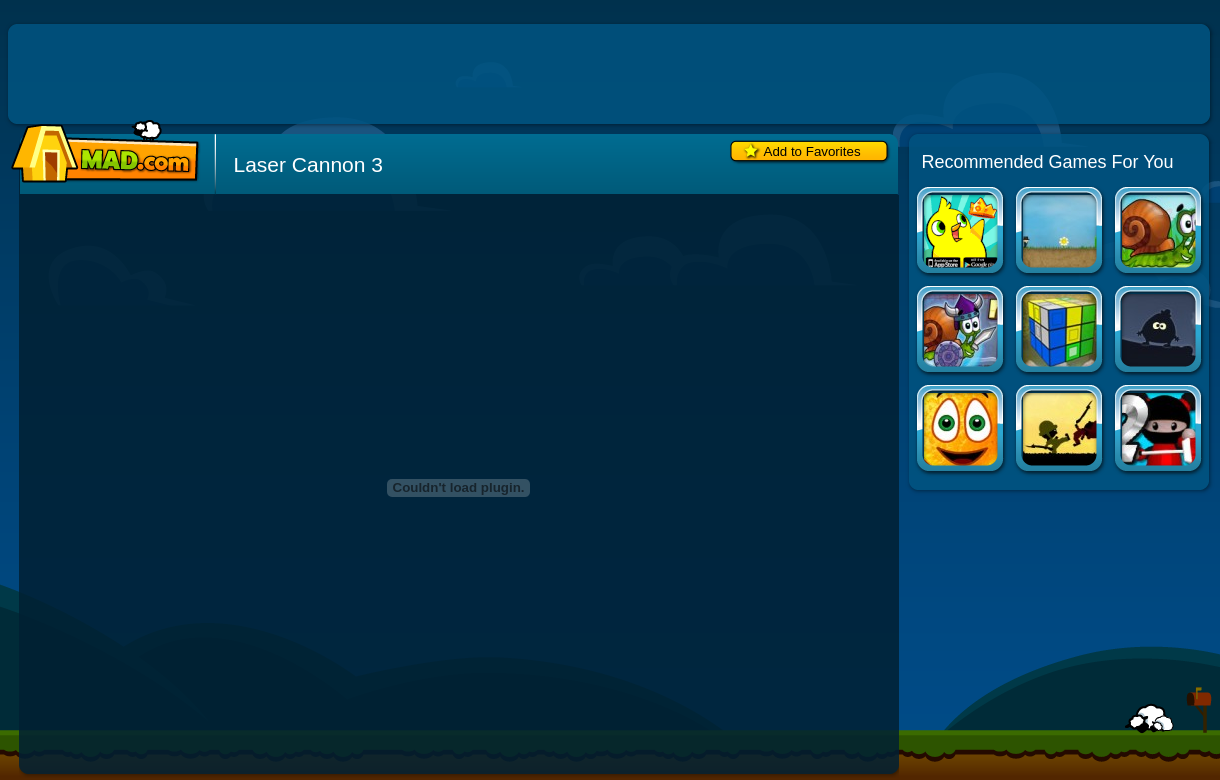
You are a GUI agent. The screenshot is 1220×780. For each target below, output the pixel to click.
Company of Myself (1060, 232)
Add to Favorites (812, 151)
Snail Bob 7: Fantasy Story (961, 331)
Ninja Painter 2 (1159, 430)
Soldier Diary (1060, 430)
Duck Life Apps (961, 232)
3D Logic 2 (1060, 331)
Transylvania (1159, 331)
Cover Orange (961, 430)
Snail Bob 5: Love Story (1159, 232)
